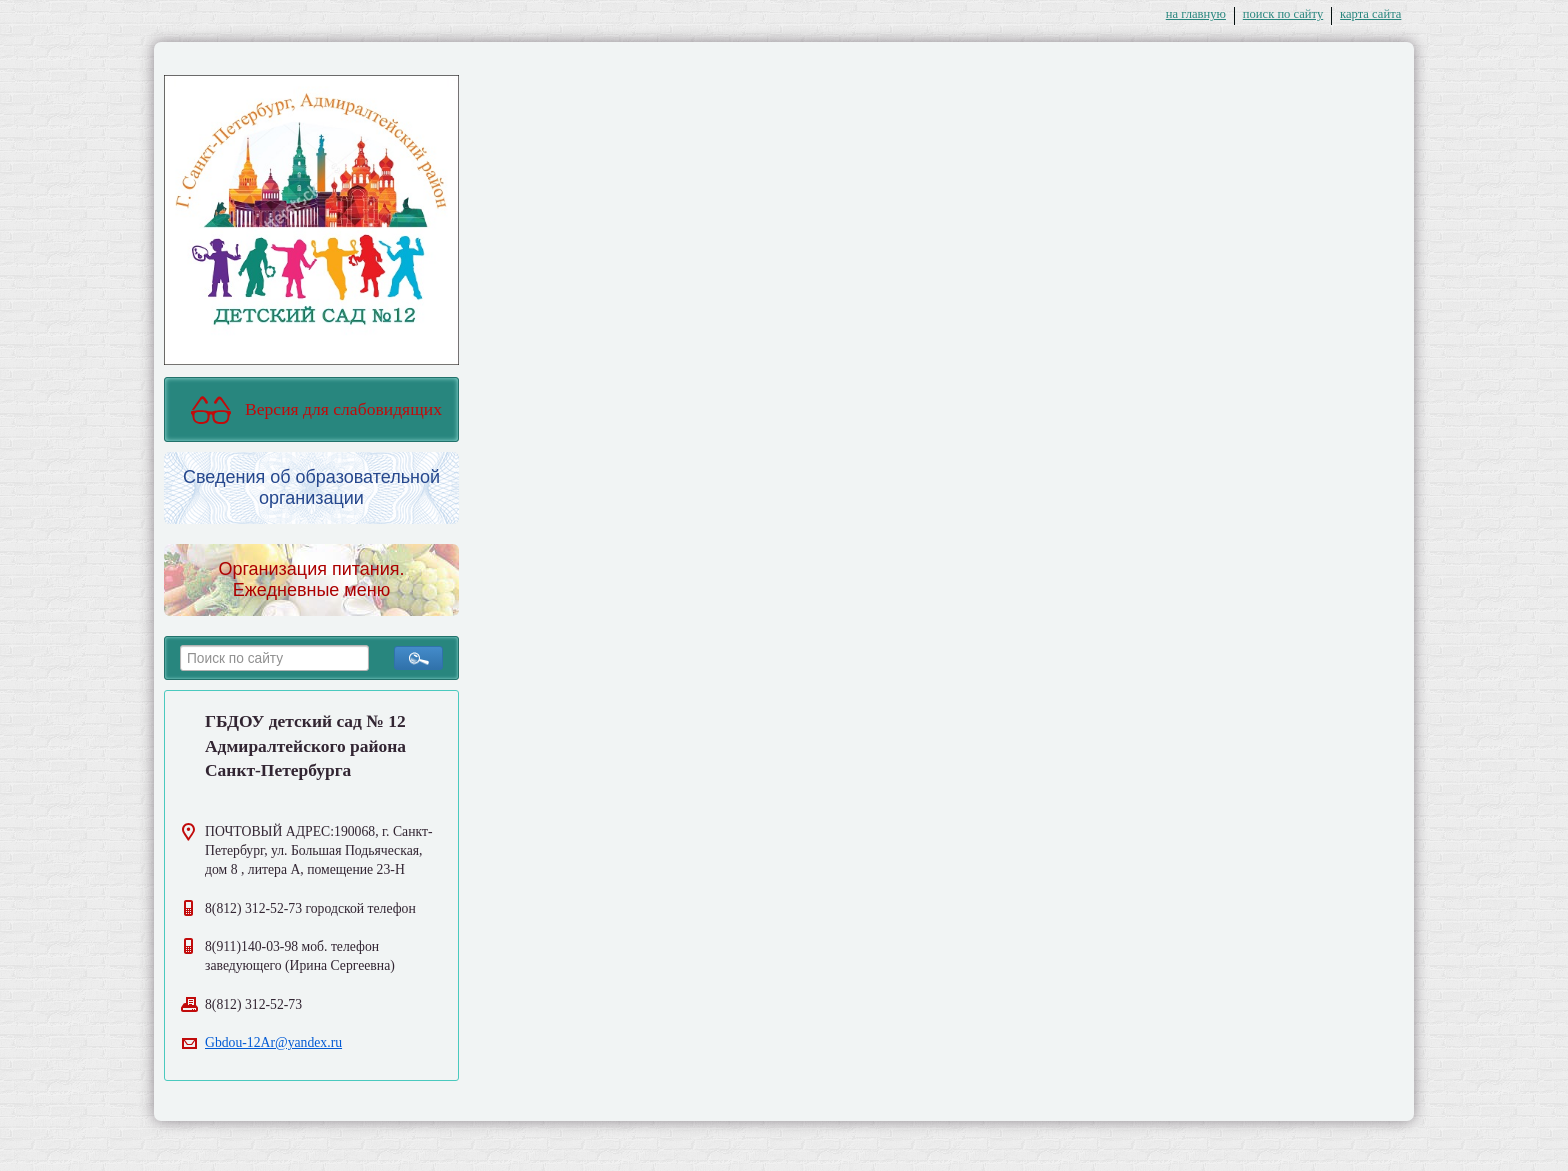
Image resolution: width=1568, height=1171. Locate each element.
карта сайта (1370, 14)
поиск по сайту (1283, 14)
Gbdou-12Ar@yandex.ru (273, 1042)
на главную (1196, 14)
